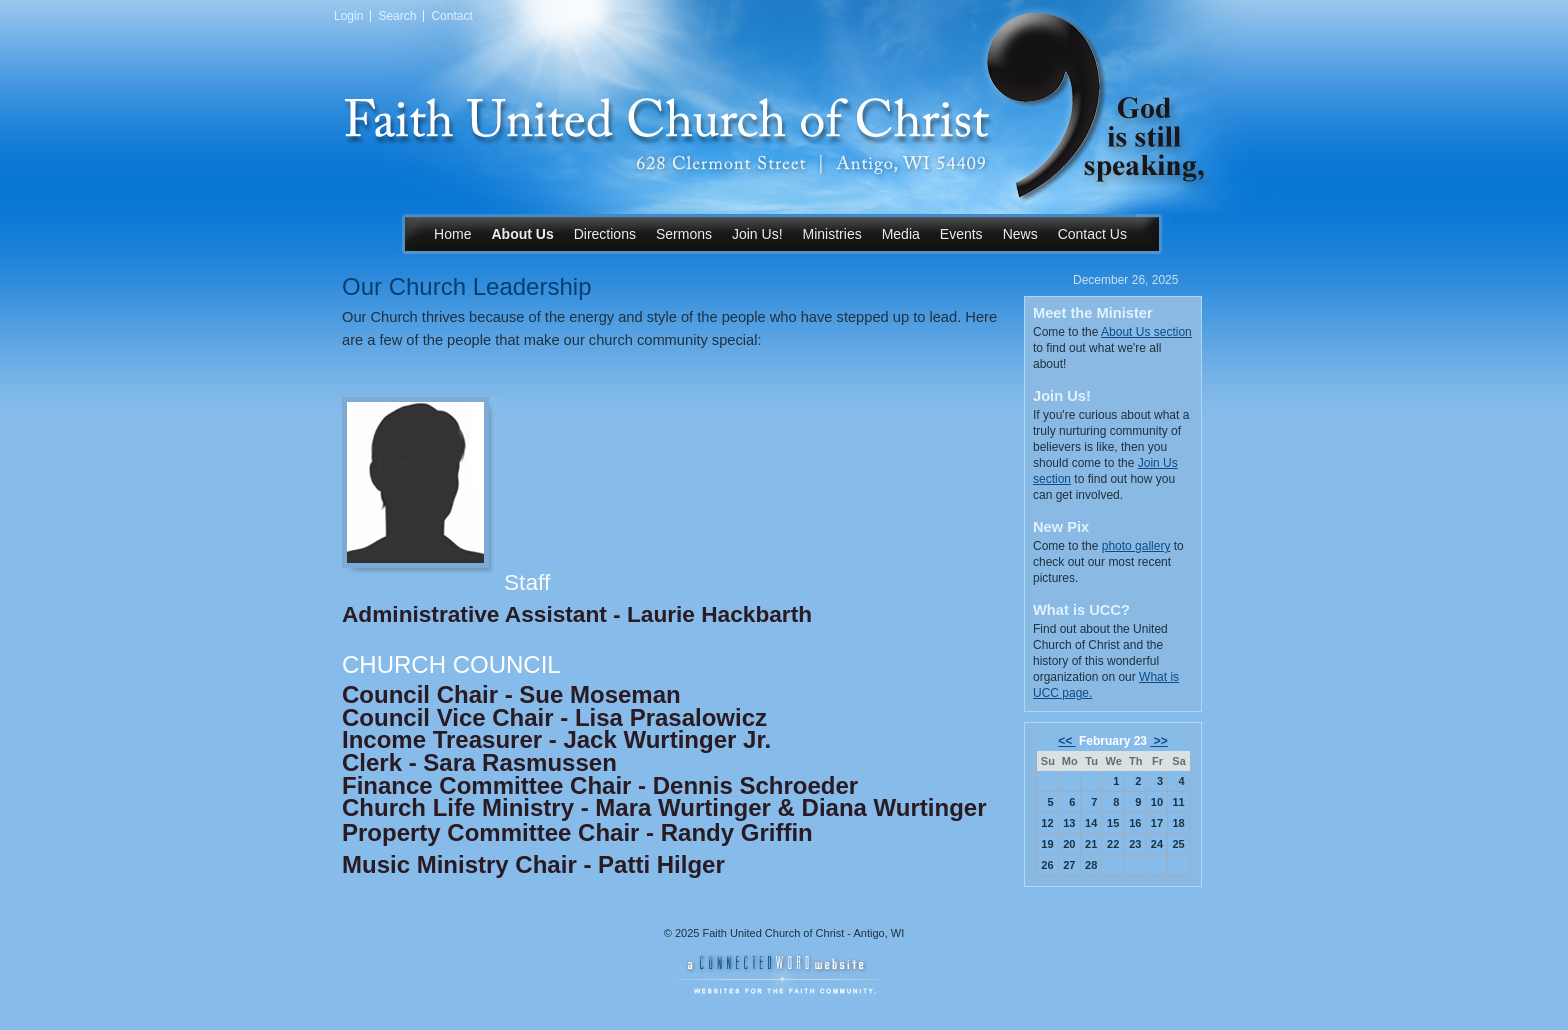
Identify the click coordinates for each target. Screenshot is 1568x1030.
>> (1158, 741)
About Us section (1146, 332)
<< (1066, 741)
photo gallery (1136, 546)
